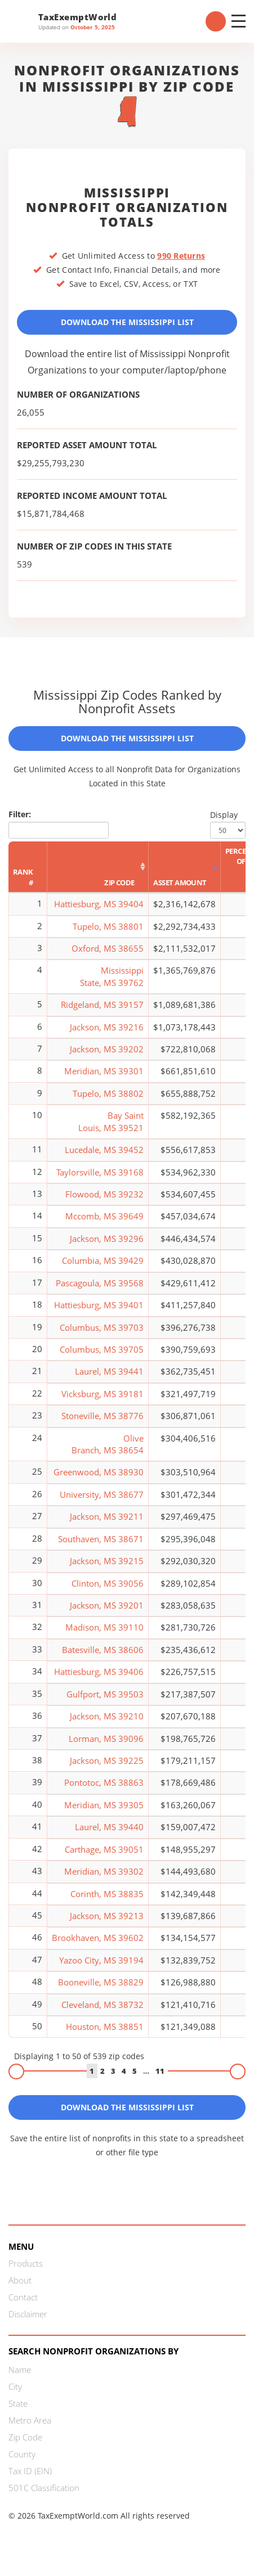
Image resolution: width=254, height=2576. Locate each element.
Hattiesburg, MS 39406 (99, 1671)
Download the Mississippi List (127, 322)
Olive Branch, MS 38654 (108, 1444)
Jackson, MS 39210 (107, 1716)
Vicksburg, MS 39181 (102, 1393)
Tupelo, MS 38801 (108, 926)
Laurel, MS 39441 (109, 1371)
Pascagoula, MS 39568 (100, 1283)
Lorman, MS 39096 (106, 1738)
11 (159, 2071)
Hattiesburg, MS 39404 (99, 903)
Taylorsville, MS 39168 (100, 1172)
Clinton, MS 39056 (108, 1583)
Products (25, 2263)
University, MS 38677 (102, 1494)
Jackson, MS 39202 (107, 1049)
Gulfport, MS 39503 (105, 1694)
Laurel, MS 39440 (109, 1826)
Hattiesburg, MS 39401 (99, 1304)
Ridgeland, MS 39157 (102, 1004)
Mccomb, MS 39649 (104, 1216)
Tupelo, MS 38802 (108, 1093)
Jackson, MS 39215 (107, 1560)
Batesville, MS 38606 (103, 1649)
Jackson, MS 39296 (107, 1238)
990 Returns (181, 255)
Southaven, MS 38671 (101, 1538)
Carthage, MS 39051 (104, 1849)
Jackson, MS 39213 (107, 1915)
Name (19, 2369)
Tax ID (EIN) (30, 2470)
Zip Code (25, 2437)
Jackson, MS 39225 (107, 1760)
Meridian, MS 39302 (104, 1871)
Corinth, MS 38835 (107, 1893)
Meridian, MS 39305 (104, 1805)
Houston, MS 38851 (105, 2026)
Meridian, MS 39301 (104, 1071)
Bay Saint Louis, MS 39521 (111, 1121)
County (21, 2454)
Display (228, 824)
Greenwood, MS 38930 (99, 1472)
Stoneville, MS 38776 (102, 1415)
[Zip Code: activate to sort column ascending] (98, 867)
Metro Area (29, 2420)
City (15, 2386)
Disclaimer (27, 2314)
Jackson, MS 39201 (107, 1605)
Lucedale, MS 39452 (104, 1149)
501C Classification (43, 2487)
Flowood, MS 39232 (104, 1194)
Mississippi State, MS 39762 (112, 976)
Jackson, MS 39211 (107, 1516)
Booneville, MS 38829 (101, 1982)
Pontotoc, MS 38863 (104, 1782)
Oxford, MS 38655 (108, 948)
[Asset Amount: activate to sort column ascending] (185, 867)
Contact (23, 2297)
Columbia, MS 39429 (103, 1260)
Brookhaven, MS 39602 (98, 1937)
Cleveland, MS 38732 (102, 2004)
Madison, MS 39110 (104, 1627)
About (20, 2280)
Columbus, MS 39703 (102, 1327)
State (18, 2403)
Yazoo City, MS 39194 (101, 1960)
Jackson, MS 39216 (107, 1027)
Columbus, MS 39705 (102, 1349)
